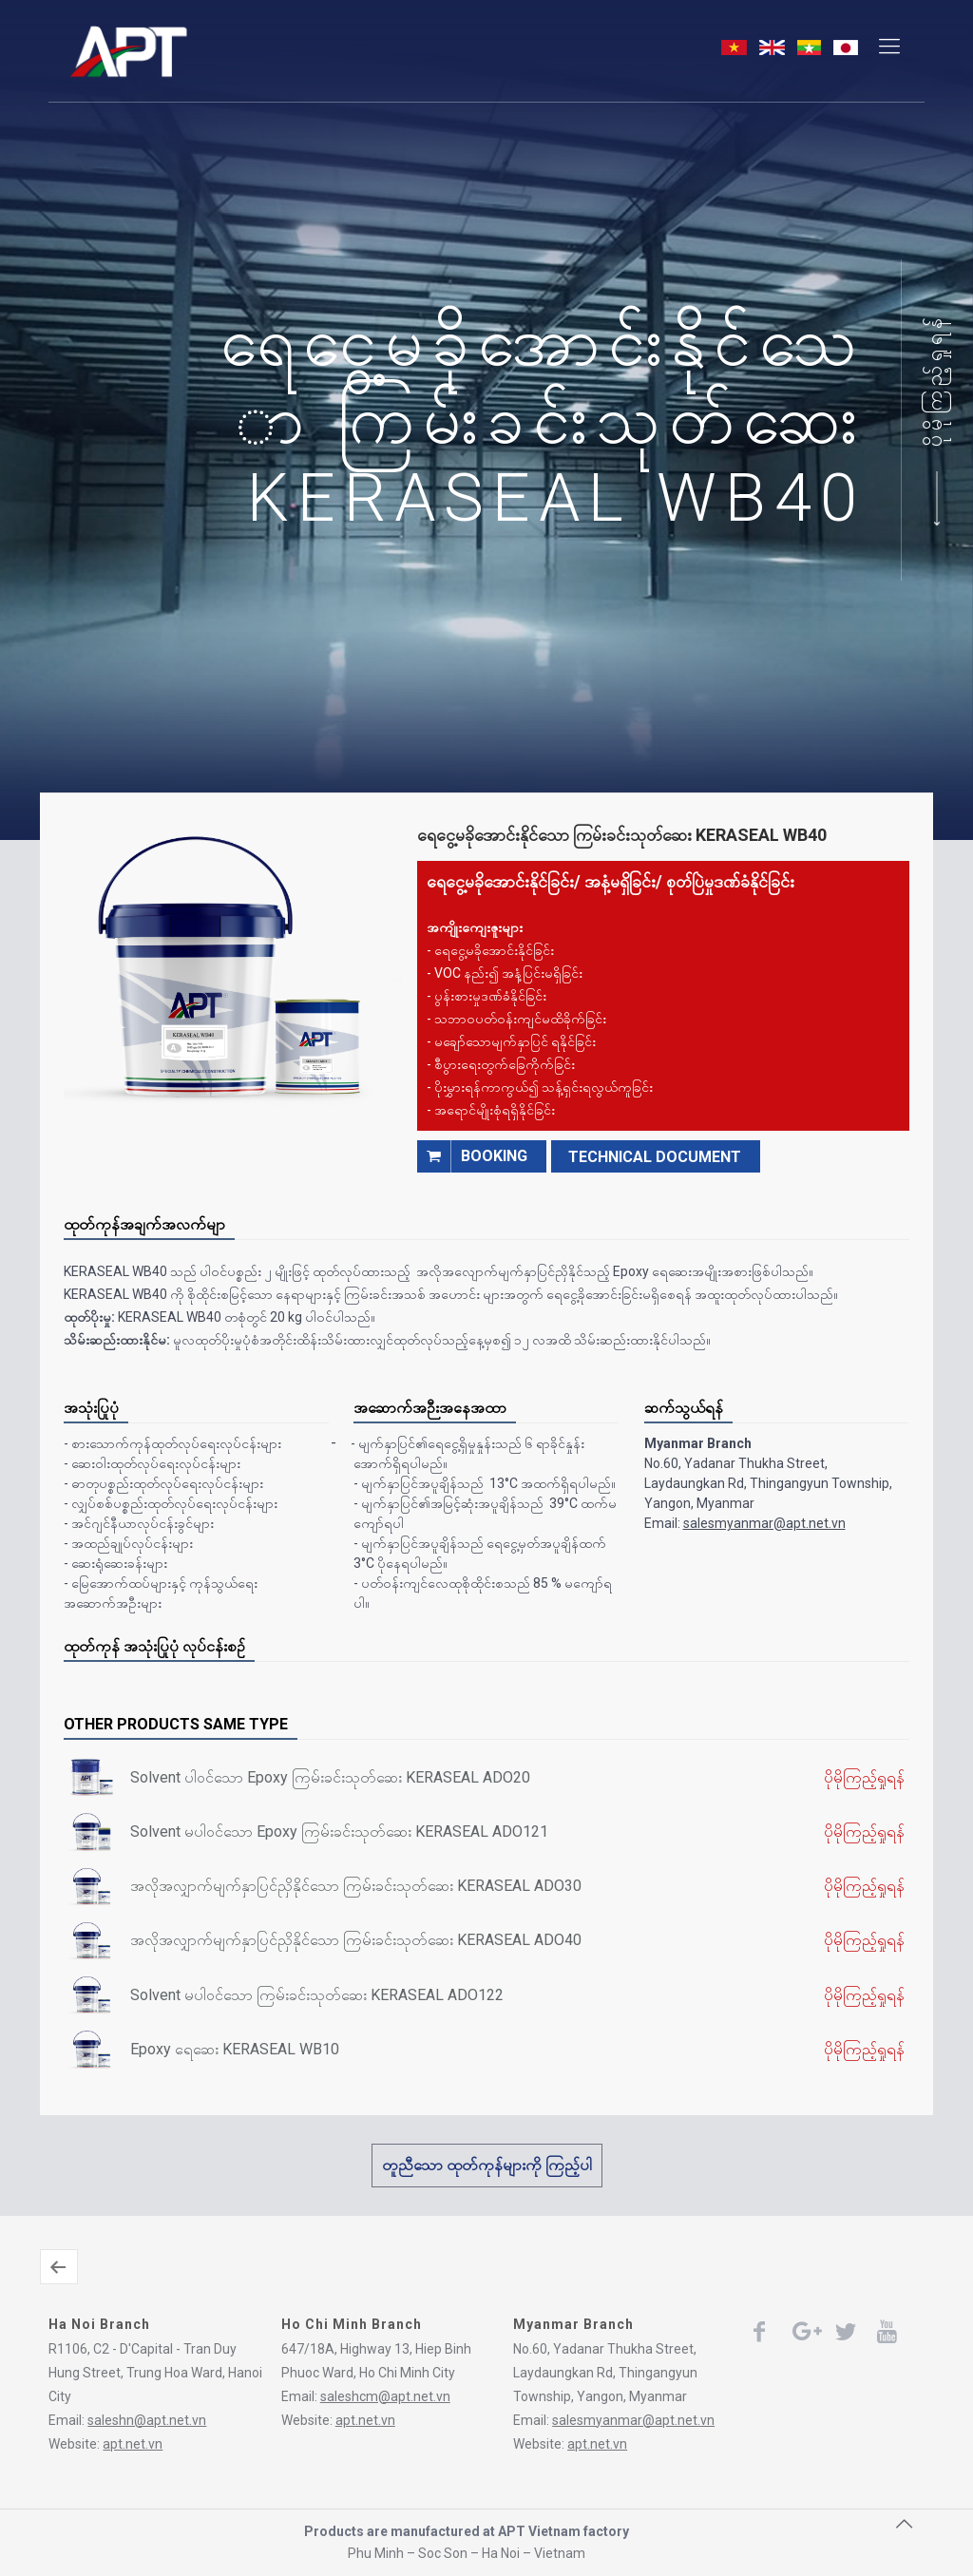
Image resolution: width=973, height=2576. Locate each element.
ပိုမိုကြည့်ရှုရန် (935, 380)
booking (472, 1156)
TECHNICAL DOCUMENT (654, 1157)
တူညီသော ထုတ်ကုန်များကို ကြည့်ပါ (487, 2165)
